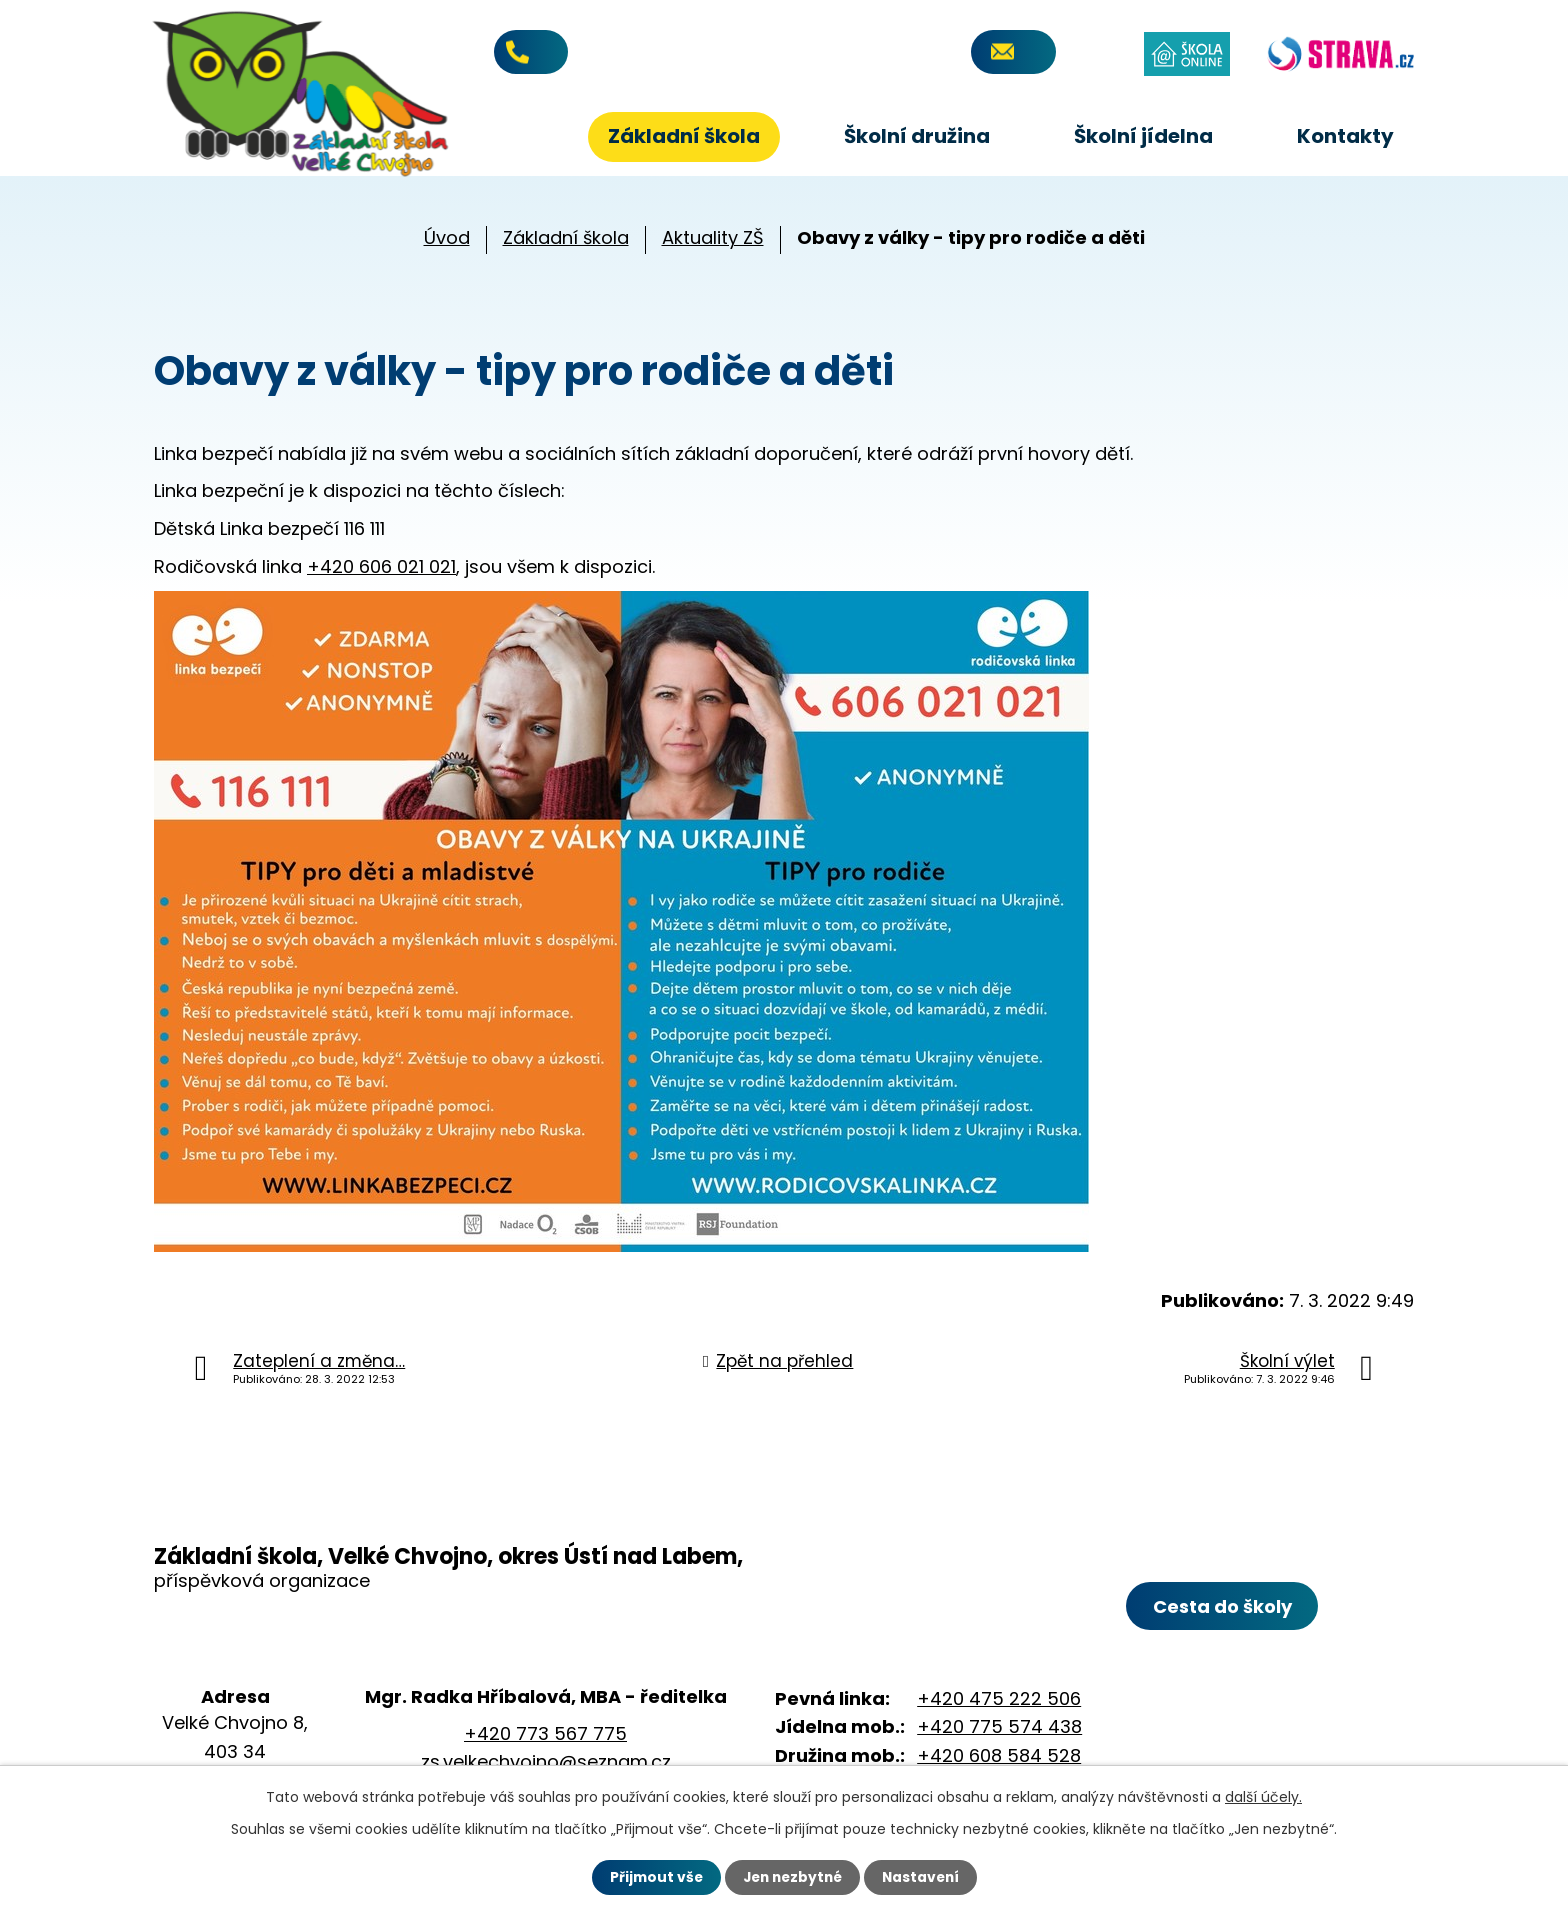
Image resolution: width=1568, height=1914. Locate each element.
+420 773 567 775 (617, 53)
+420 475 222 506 (999, 1698)
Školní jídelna (1143, 136)
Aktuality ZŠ (713, 237)
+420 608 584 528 (999, 1755)
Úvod (519, 137)
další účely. (1263, 1797)
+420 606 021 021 (381, 566)
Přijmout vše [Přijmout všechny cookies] (651, 1877)
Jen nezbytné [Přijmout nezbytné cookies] (791, 1877)
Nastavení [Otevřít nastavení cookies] (924, 1877)
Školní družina (917, 136)
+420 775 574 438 (999, 1726)
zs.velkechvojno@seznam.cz (546, 1761)
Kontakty (1345, 136)
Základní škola (684, 136)
